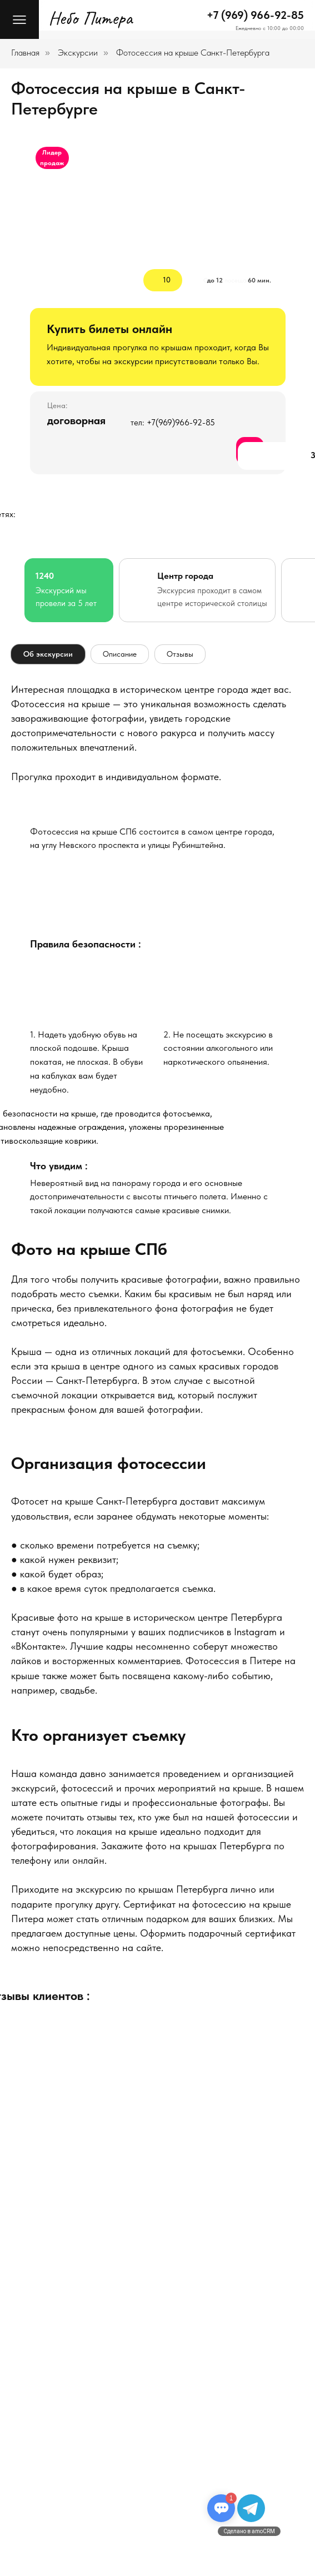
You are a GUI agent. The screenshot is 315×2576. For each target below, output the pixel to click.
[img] (158, 892)
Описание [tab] (120, 653)
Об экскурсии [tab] (48, 653)
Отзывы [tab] (180, 653)
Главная (25, 52)
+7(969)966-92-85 (181, 423)
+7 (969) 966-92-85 (255, 15)
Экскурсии (78, 52)
